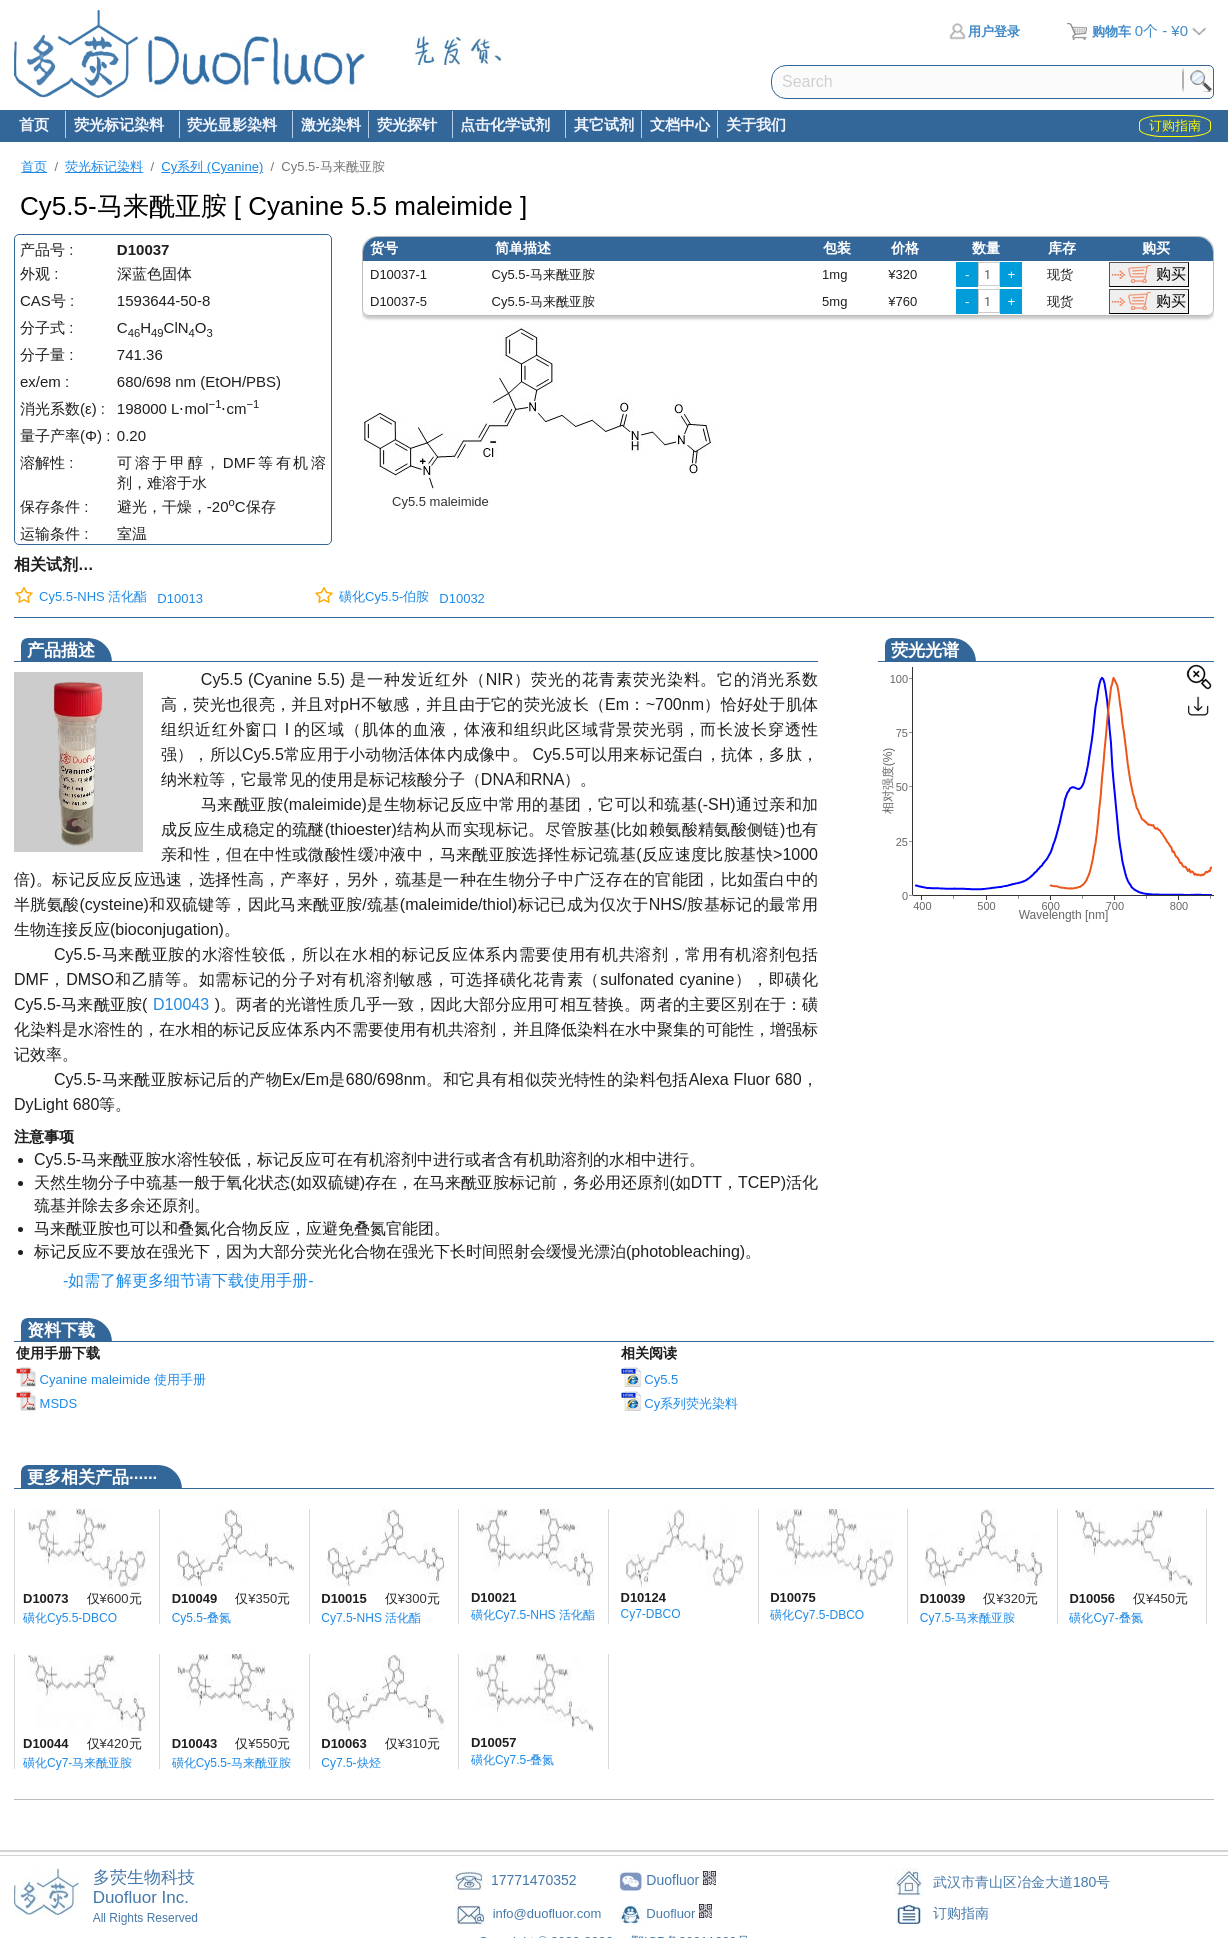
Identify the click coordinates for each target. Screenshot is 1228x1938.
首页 (34, 124)
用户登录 (984, 31)
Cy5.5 (650, 1379)
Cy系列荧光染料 (680, 1403)
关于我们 (756, 124)
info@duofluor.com (549, 1913)
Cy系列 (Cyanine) (212, 166)
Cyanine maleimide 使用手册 (111, 1379)
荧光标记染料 (118, 126)
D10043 (181, 1004)
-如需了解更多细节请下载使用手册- (184, 1280)
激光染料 (331, 124)
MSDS (46, 1403)
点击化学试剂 (505, 126)
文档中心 (680, 124)
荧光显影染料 (232, 126)
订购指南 (961, 1913)
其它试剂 (604, 124)
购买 (1171, 273)
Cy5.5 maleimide (440, 501)
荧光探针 (406, 126)
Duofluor (672, 1913)
